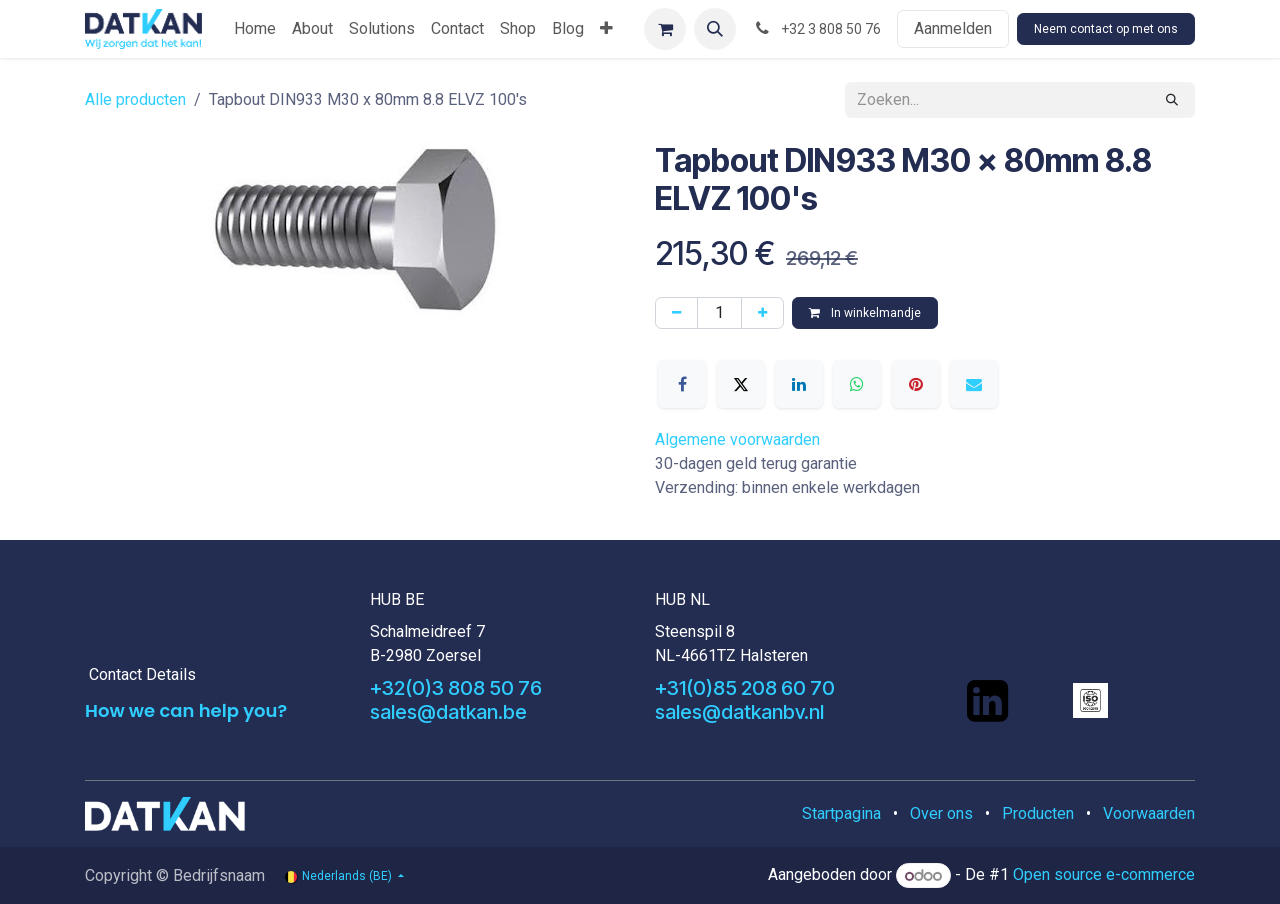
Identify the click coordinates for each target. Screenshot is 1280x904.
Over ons (941, 813)
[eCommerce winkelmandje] (665, 29)
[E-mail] (974, 384)
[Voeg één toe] (762, 313)
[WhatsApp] (857, 384)
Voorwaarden (1149, 813)
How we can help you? (186, 710)
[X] (741, 384)
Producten (1038, 813)
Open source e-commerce (1104, 875)
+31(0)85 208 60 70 (745, 688)
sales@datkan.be (448, 712)
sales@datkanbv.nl (739, 712)
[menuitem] (255, 29)
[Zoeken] (1172, 100)
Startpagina (841, 813)
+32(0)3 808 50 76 (456, 688)
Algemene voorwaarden (737, 439)
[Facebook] (682, 384)
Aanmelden (953, 28)
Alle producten (135, 99)
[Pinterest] (916, 384)
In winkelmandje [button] (865, 313)
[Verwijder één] (676, 313)
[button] (715, 29)
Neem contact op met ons (1106, 29)
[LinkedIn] (799, 384)
